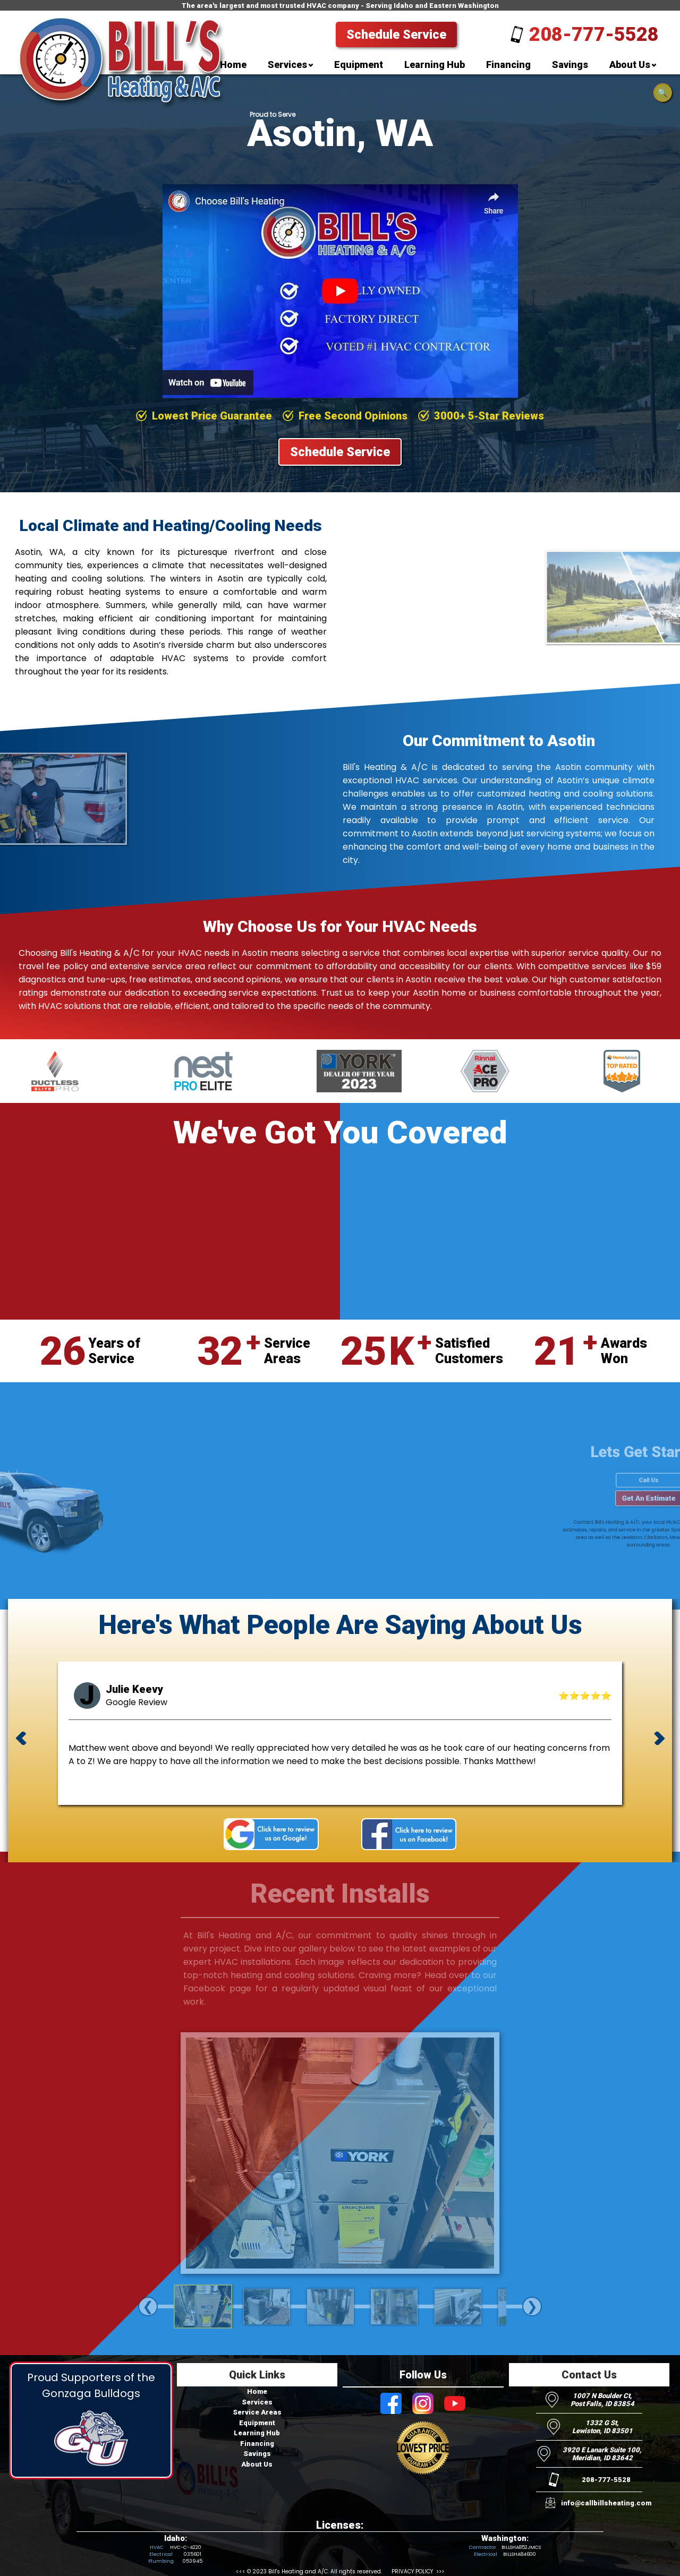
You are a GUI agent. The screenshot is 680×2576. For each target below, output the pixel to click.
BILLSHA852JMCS (521, 2547)
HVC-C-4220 (185, 2547)
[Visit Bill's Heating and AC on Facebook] (391, 2404)
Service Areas (257, 2412)
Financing (257, 2443)
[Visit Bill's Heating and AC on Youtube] (455, 2404)
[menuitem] (233, 67)
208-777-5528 (594, 34)
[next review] (659, 1740)
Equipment (257, 2423)
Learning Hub (257, 2433)
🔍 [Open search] (663, 93)
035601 (192, 2554)
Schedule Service (396, 34)
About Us (257, 2464)
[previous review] (21, 1740)
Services (257, 2402)
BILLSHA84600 (519, 2554)
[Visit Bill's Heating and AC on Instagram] (423, 2404)
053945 (192, 2561)
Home (257, 2391)
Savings (257, 2454)
